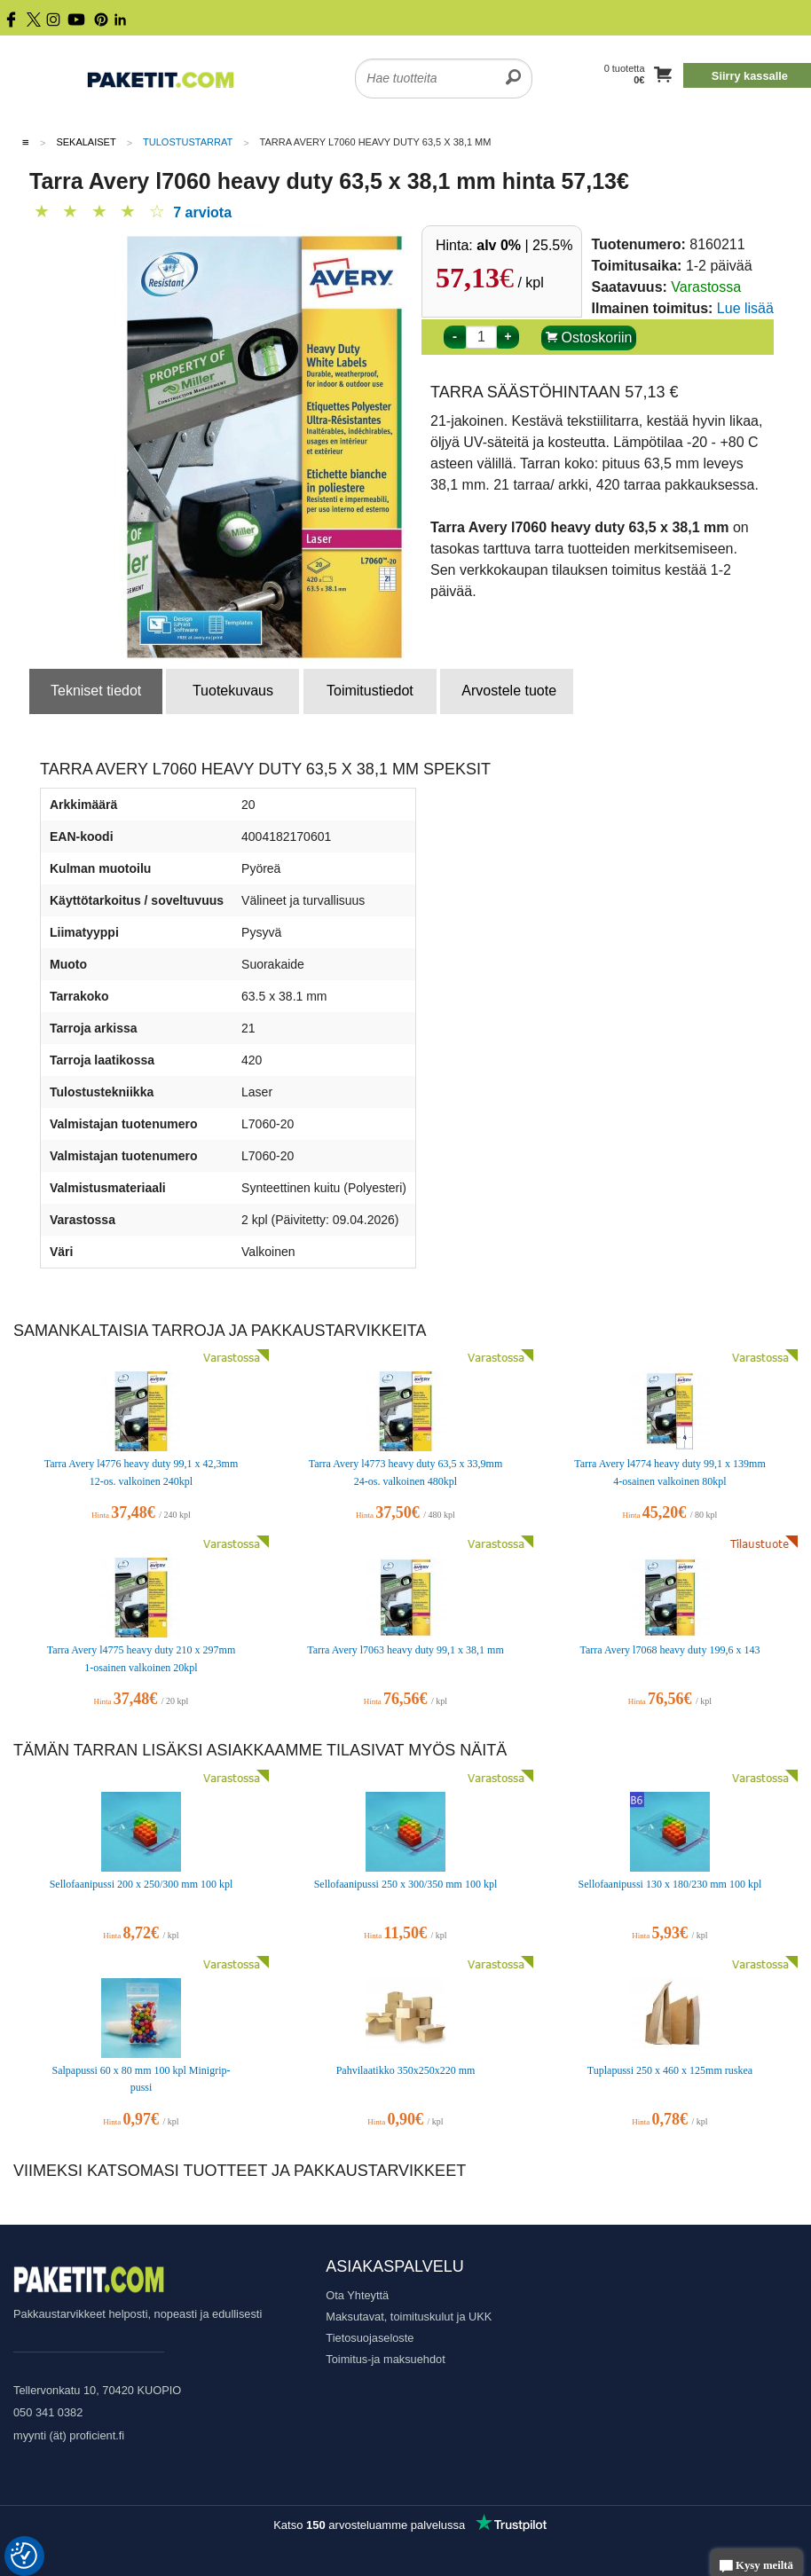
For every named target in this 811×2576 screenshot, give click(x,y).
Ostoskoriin (589, 337)
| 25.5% (524, 245)
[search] (513, 67)
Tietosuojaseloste (369, 2337)
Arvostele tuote (508, 690)
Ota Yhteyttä (357, 2295)
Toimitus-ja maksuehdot (385, 2359)
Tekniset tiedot (96, 690)
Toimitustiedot (370, 690)
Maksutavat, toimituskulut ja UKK (409, 2316)
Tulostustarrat (187, 142)
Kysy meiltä (756, 2566)
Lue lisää (745, 308)
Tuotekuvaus (233, 690)
